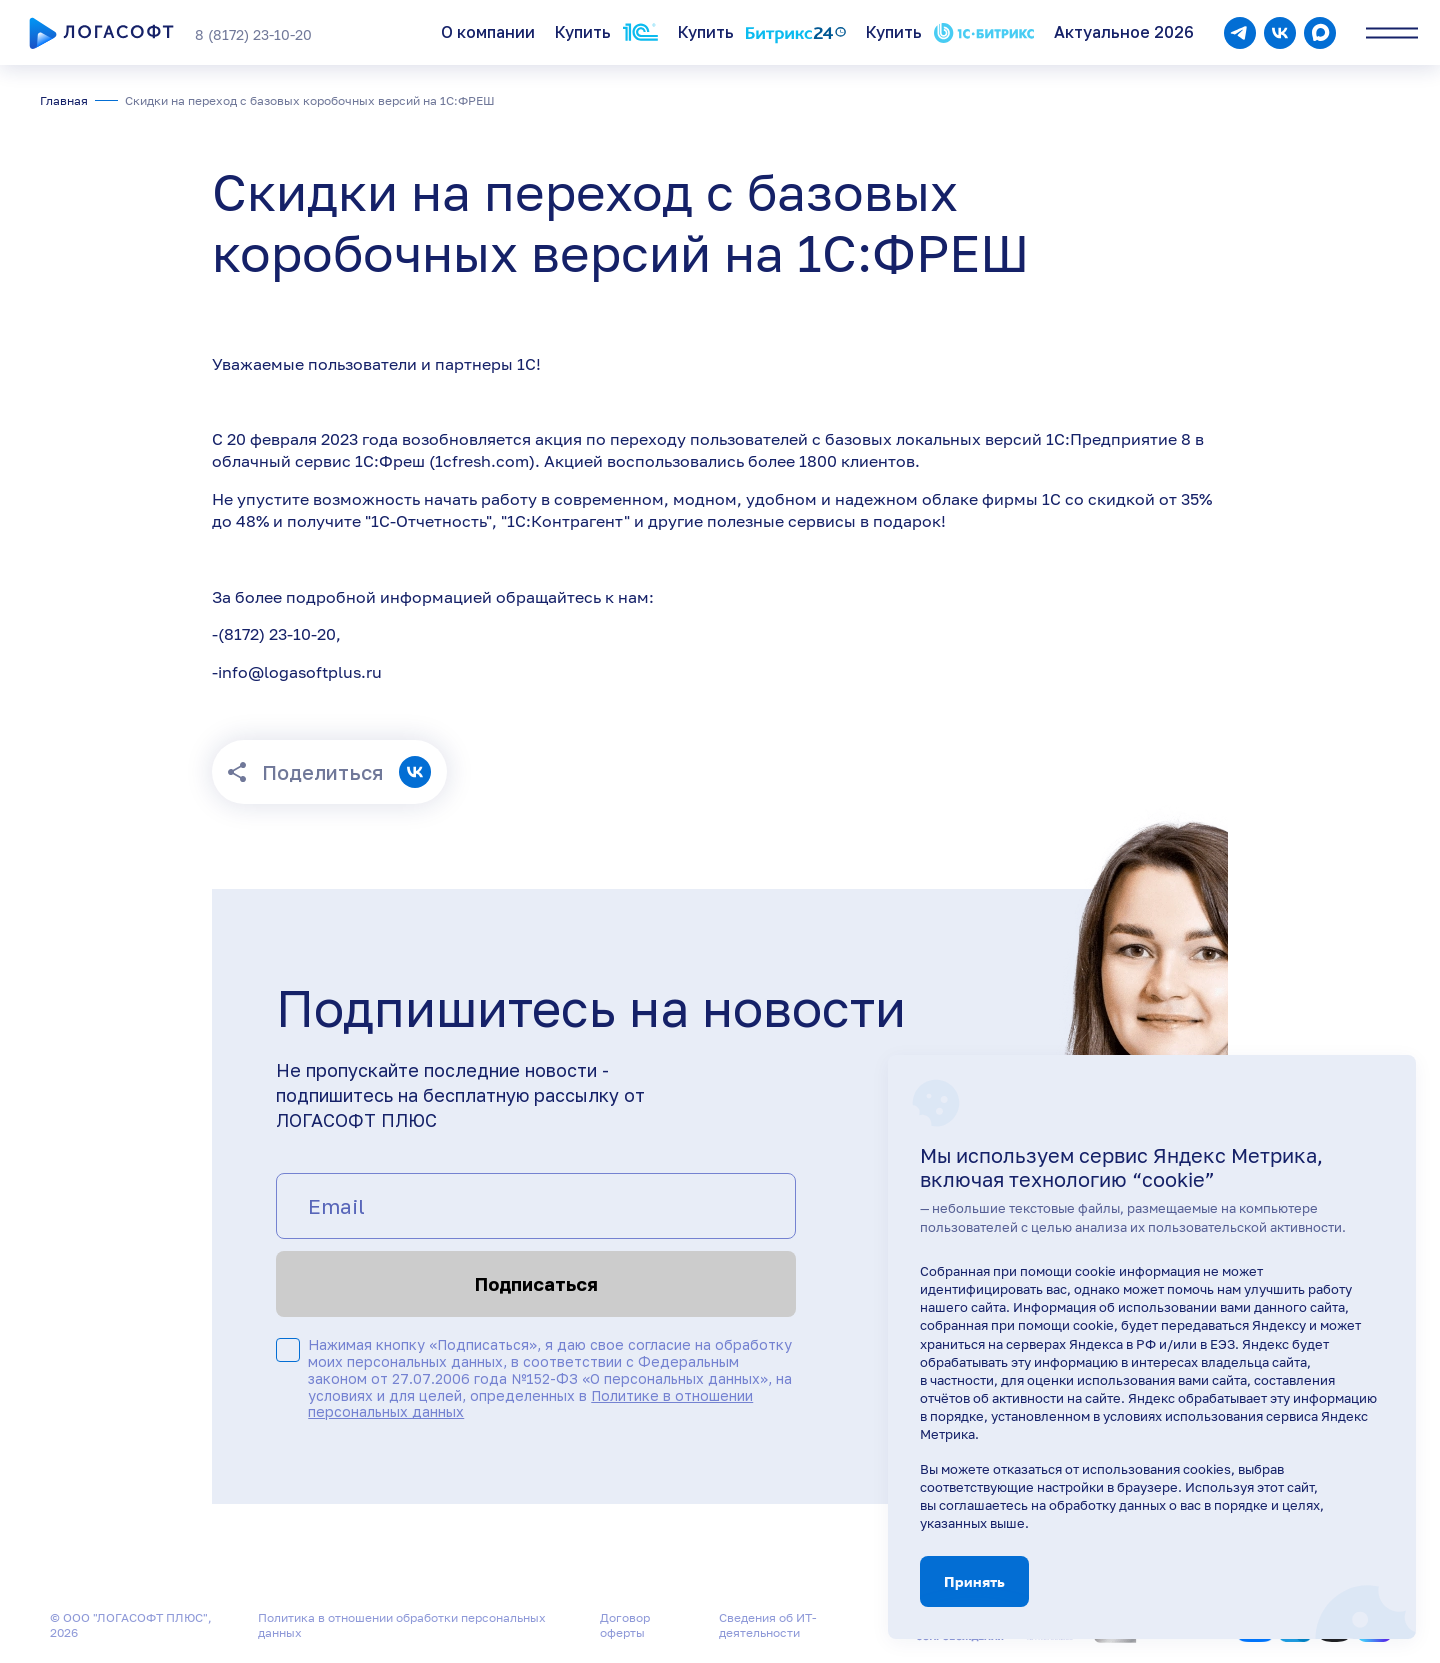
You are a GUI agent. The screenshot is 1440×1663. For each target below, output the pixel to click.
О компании (488, 32)
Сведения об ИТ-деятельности (768, 1625)
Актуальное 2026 (1124, 32)
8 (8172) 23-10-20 (253, 34)
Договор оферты (625, 1625)
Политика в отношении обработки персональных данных (402, 1625)
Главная (64, 100)
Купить (606, 32)
